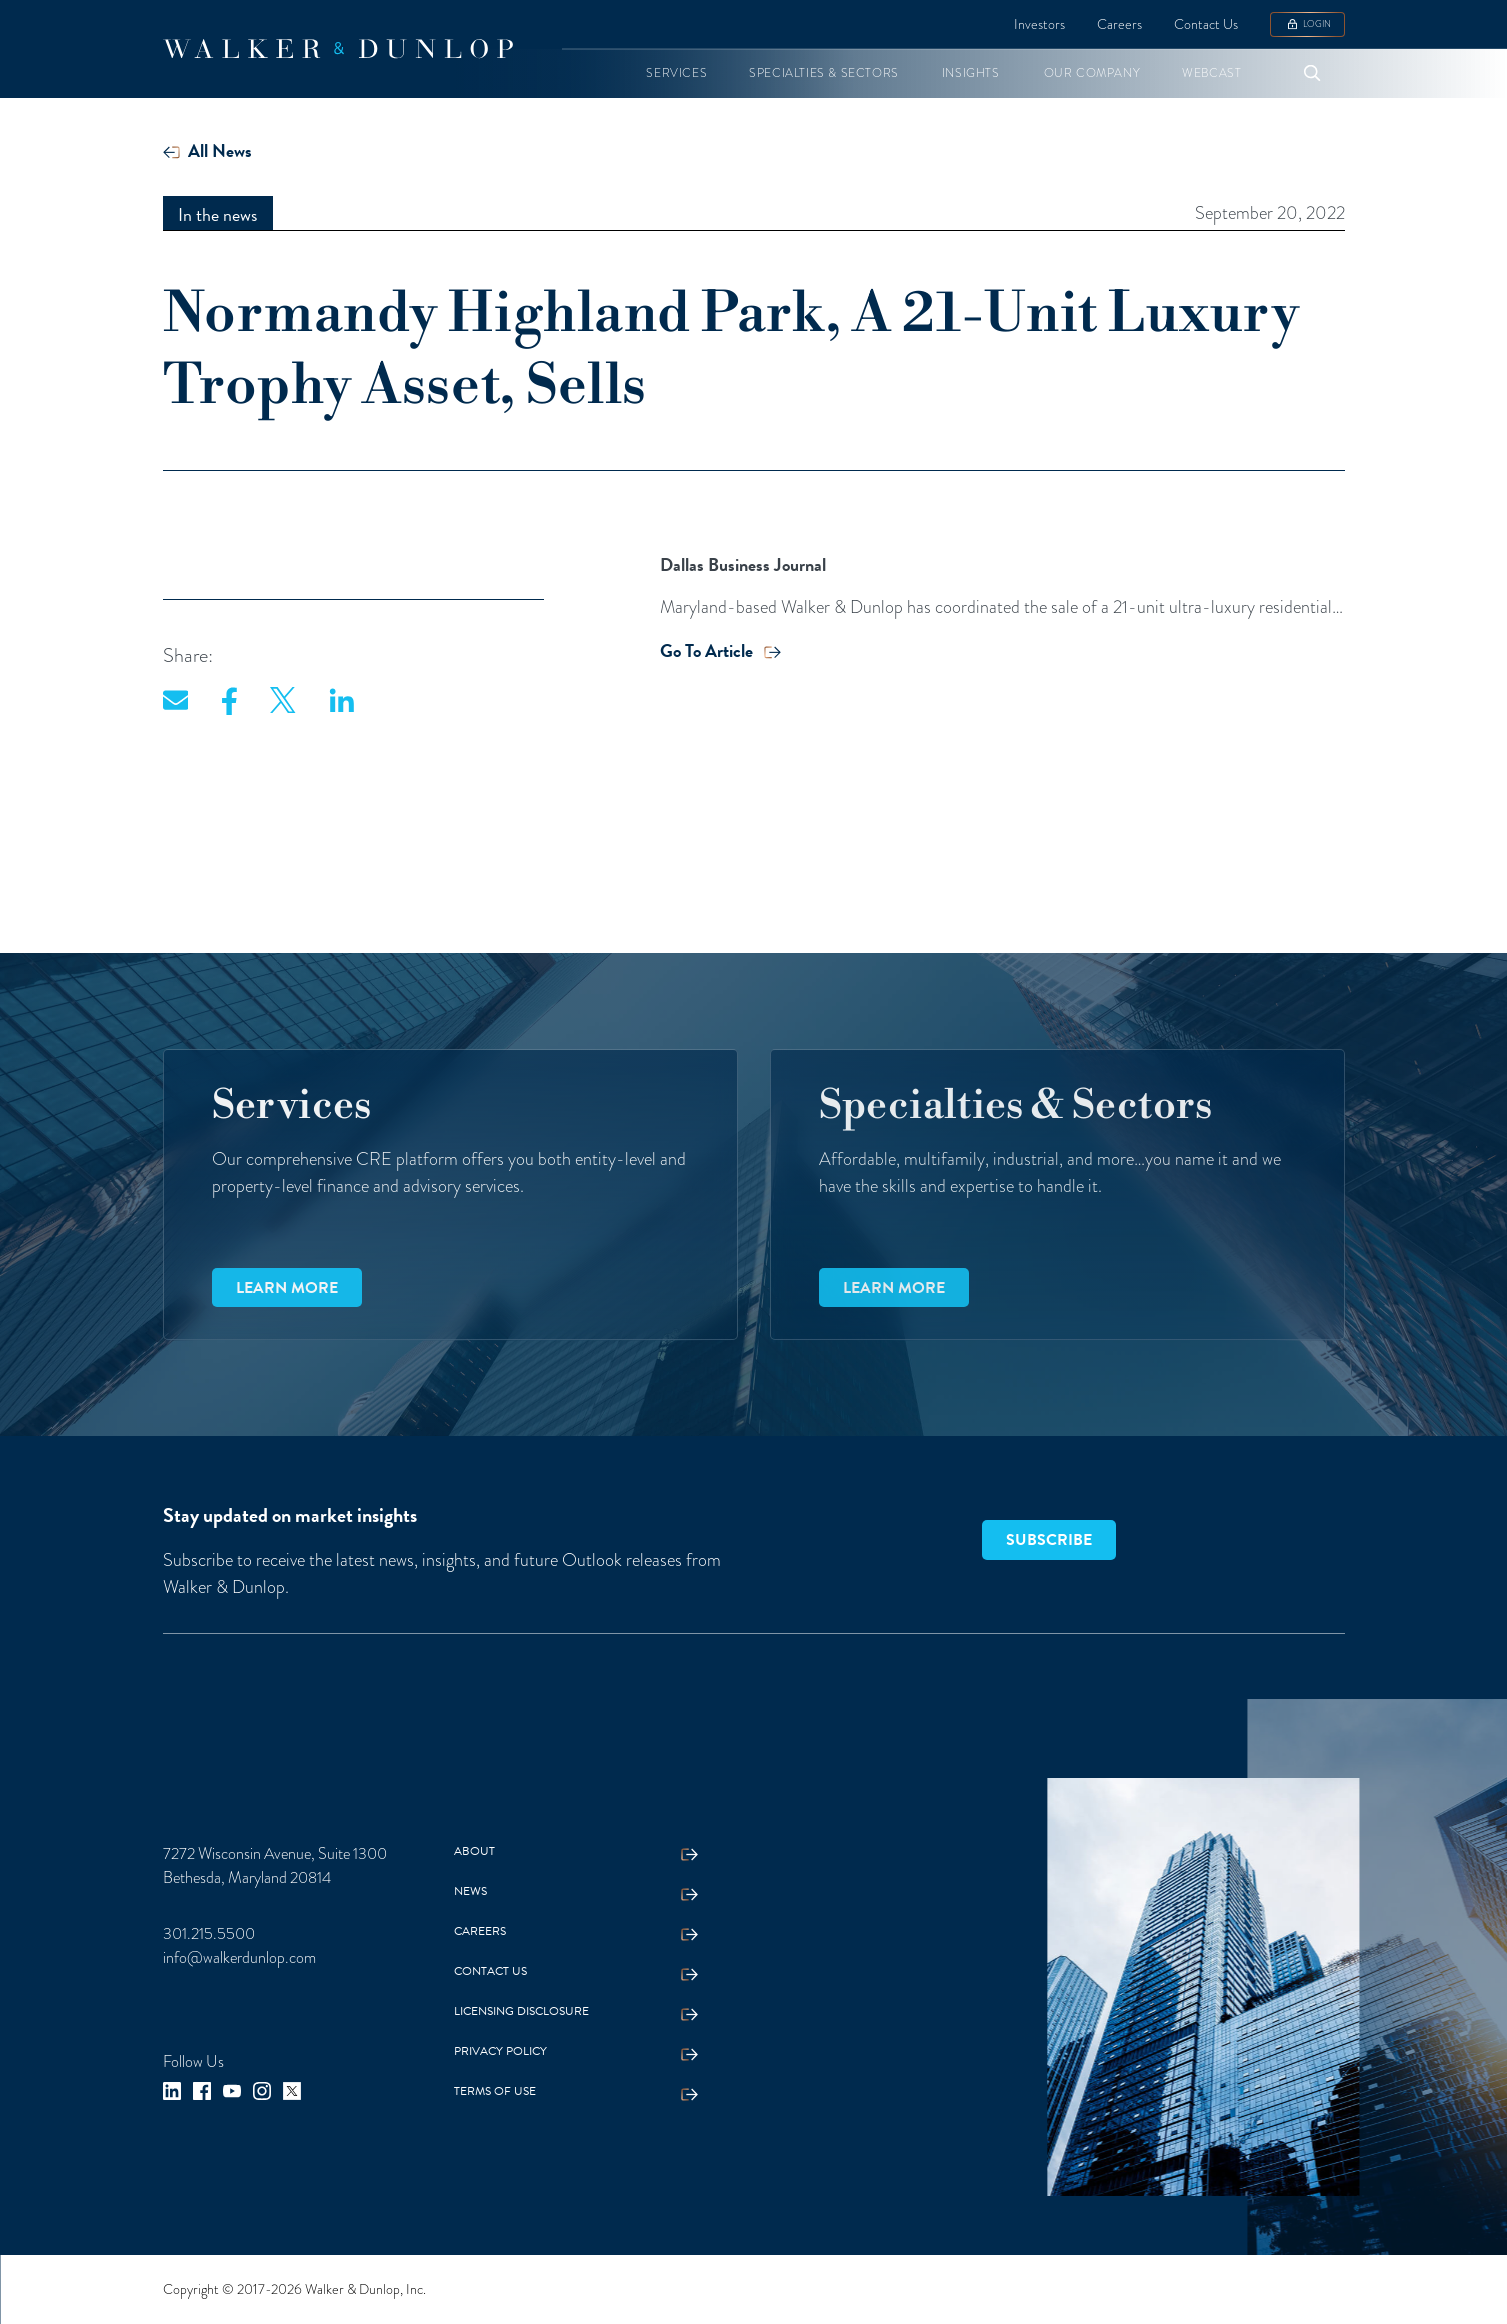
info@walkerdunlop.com (239, 1957)
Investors (1039, 24)
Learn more (287, 1288)
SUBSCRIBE (1049, 1540)
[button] (676, 73)
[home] (338, 49)
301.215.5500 (209, 1933)
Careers (1119, 24)
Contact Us (1206, 24)
